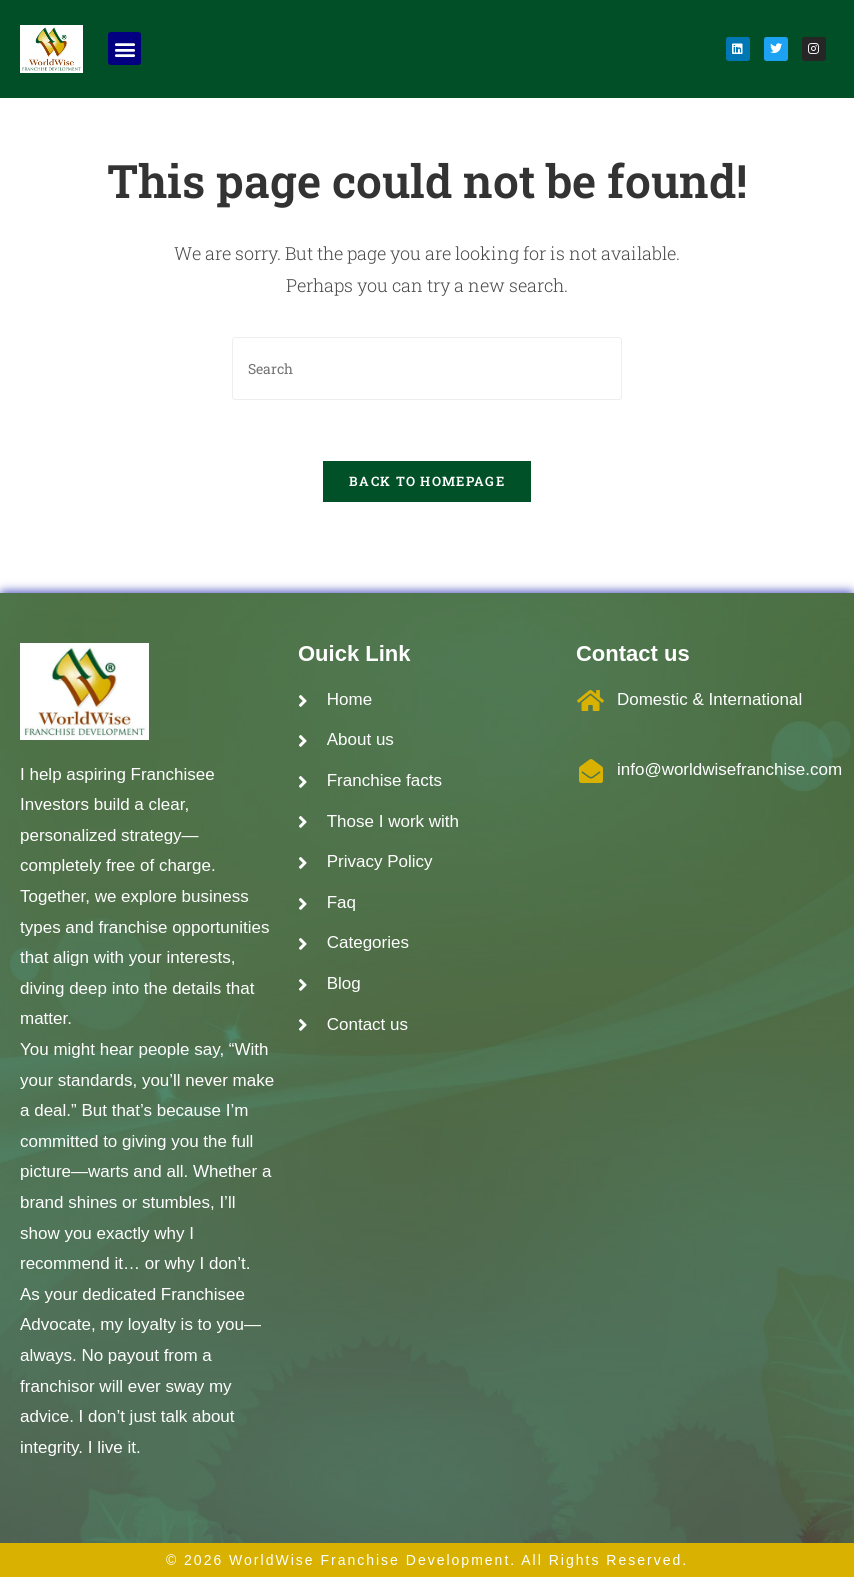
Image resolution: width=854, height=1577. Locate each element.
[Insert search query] (427, 368)
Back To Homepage (427, 481)
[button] (124, 48)
